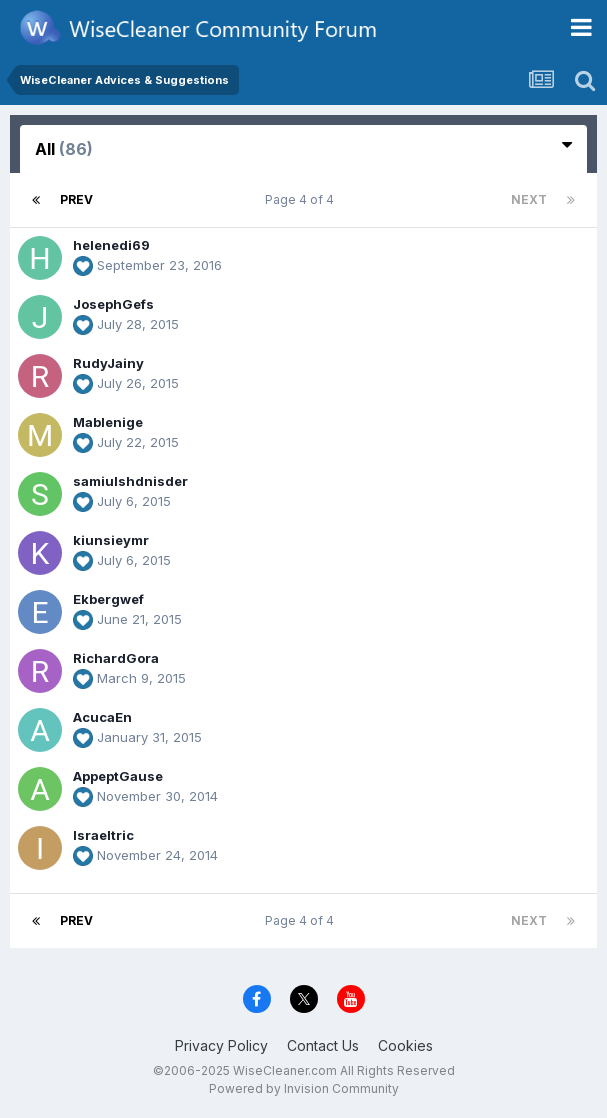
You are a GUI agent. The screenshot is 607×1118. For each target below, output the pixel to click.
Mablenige (108, 422)
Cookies (405, 1045)
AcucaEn (102, 717)
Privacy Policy (221, 1045)
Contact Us (323, 1045)
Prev (76, 199)
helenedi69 (111, 245)
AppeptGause (118, 776)
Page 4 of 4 (302, 199)
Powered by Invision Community (304, 1088)
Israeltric (103, 835)
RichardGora (116, 658)
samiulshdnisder (130, 481)
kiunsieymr (111, 540)
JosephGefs (113, 304)
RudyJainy (108, 363)
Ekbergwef (108, 599)
